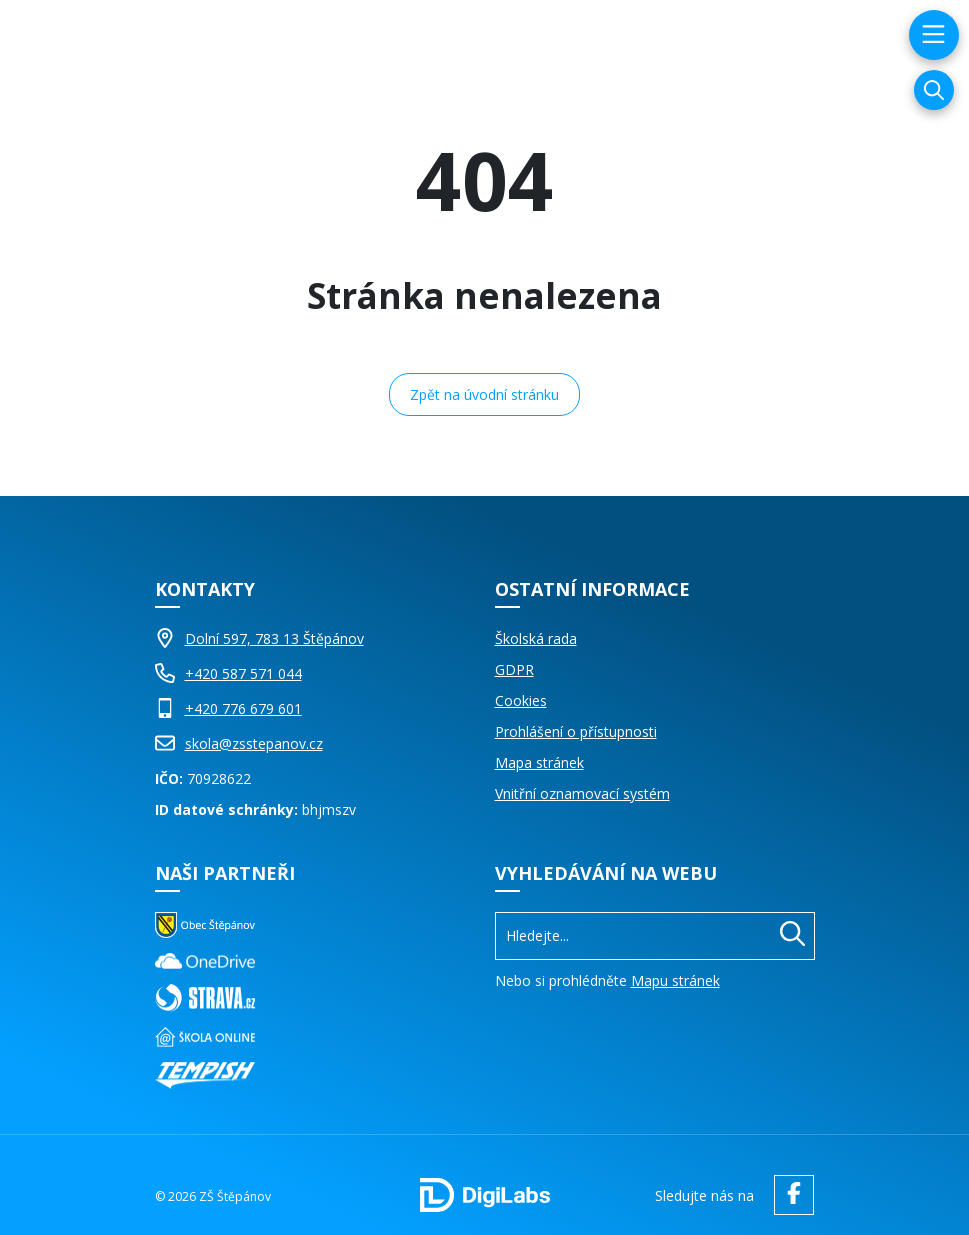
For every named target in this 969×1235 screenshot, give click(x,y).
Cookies (521, 700)
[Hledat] (792, 936)
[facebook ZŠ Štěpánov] (789, 1195)
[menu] (931, 35)
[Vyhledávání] (934, 90)
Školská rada (536, 638)
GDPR (514, 669)
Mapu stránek (675, 980)
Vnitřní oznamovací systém (582, 793)
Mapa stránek (539, 762)
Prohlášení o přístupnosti (576, 731)
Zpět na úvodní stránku (484, 394)
